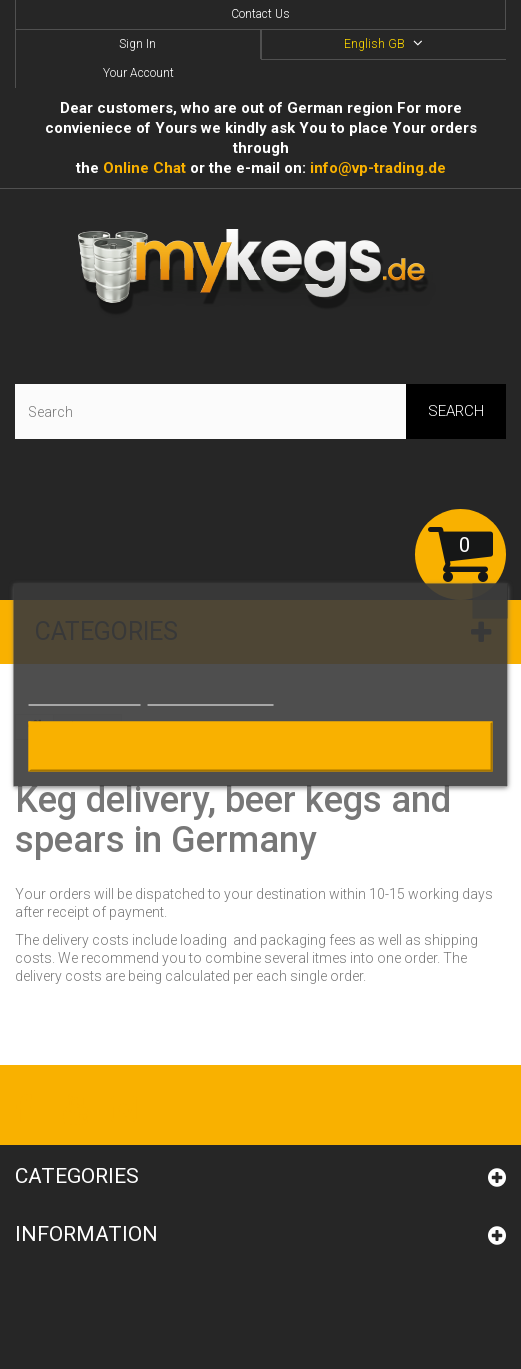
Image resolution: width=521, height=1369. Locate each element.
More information (84, 695)
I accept (260, 745)
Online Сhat (144, 168)
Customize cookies (211, 695)
